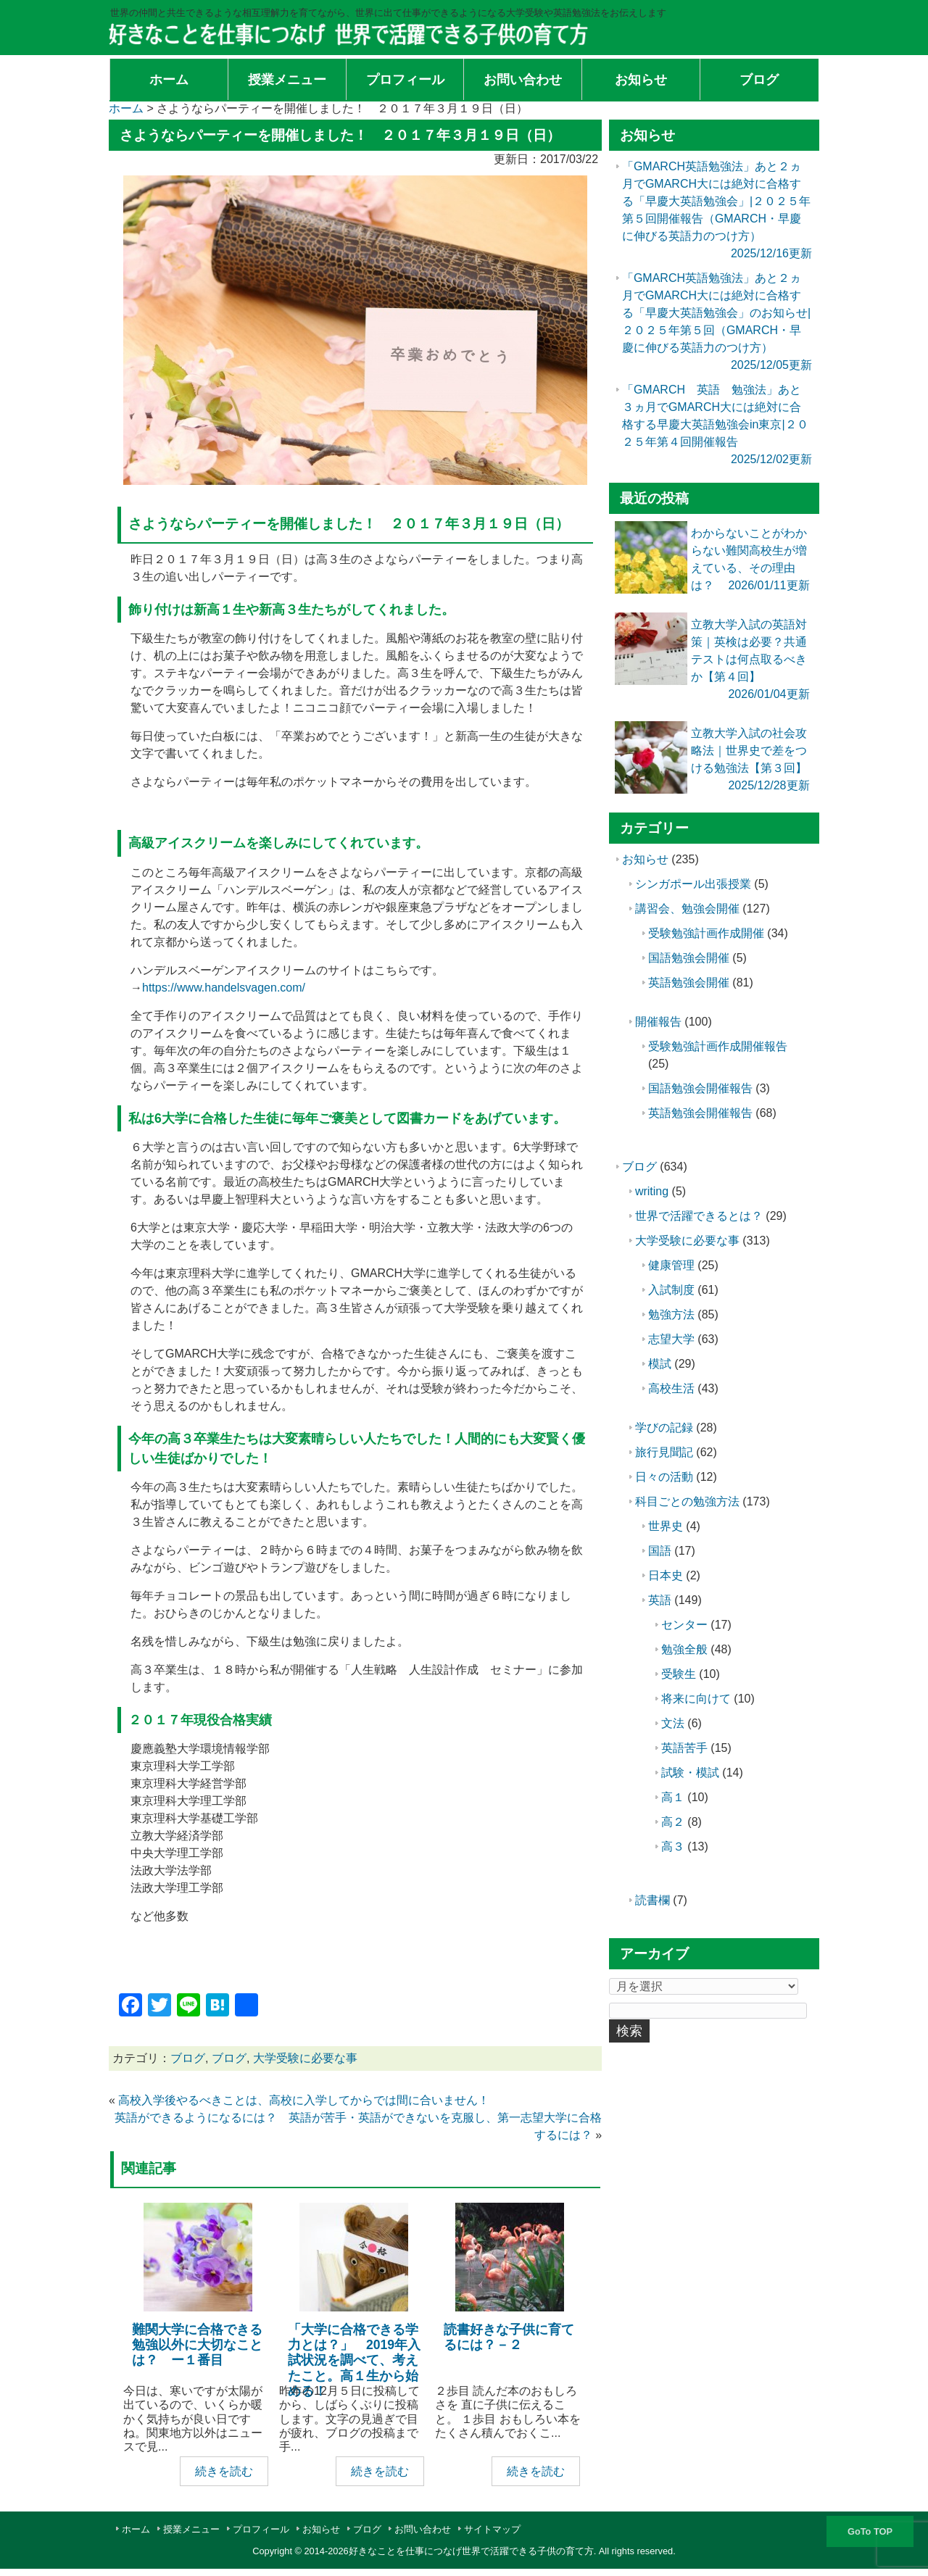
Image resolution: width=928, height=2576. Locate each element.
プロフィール (261, 2529)
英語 (659, 1600)
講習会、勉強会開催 (687, 908)
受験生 (678, 1674)
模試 (659, 1364)
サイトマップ (492, 2529)
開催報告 (658, 1021)
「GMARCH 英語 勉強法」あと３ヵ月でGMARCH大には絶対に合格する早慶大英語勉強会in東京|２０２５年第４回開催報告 (715, 424)
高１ (672, 1797)
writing (651, 1191)
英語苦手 (684, 1748)
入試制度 (671, 1290)
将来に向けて (696, 1698)
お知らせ (645, 859)
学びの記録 (664, 1427)
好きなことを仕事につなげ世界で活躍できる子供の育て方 (471, 2551)
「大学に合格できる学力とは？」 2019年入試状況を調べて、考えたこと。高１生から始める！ (354, 2360)
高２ (672, 1822)
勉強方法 (671, 1314)
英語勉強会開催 (688, 982)
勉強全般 (684, 1649)
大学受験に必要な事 (305, 2058)
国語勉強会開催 (688, 958)
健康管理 (671, 1265)
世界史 (665, 1526)
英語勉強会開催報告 (700, 1113)
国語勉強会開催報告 (700, 1088)
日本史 (665, 1575)
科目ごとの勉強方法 (687, 1501)
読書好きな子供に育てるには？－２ (509, 2337)
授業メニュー (191, 2529)
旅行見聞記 (664, 1452)
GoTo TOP (870, 2531)
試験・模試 (690, 1772)
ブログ (187, 2058)
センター (684, 1625)
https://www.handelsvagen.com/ (223, 987)
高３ (672, 1846)
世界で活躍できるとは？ (699, 1216)
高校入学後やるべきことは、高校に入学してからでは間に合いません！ (303, 2100)
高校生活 (671, 1388)
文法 (672, 1723)
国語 (659, 1551)
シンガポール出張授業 (693, 884)
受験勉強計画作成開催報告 (717, 1046)
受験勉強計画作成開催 (706, 933)
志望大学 (671, 1339)
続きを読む (224, 2471)
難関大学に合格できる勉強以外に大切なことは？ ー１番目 (197, 2344)
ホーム (136, 2529)
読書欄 (652, 1900)
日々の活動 (664, 1477)
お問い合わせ (422, 2529)
